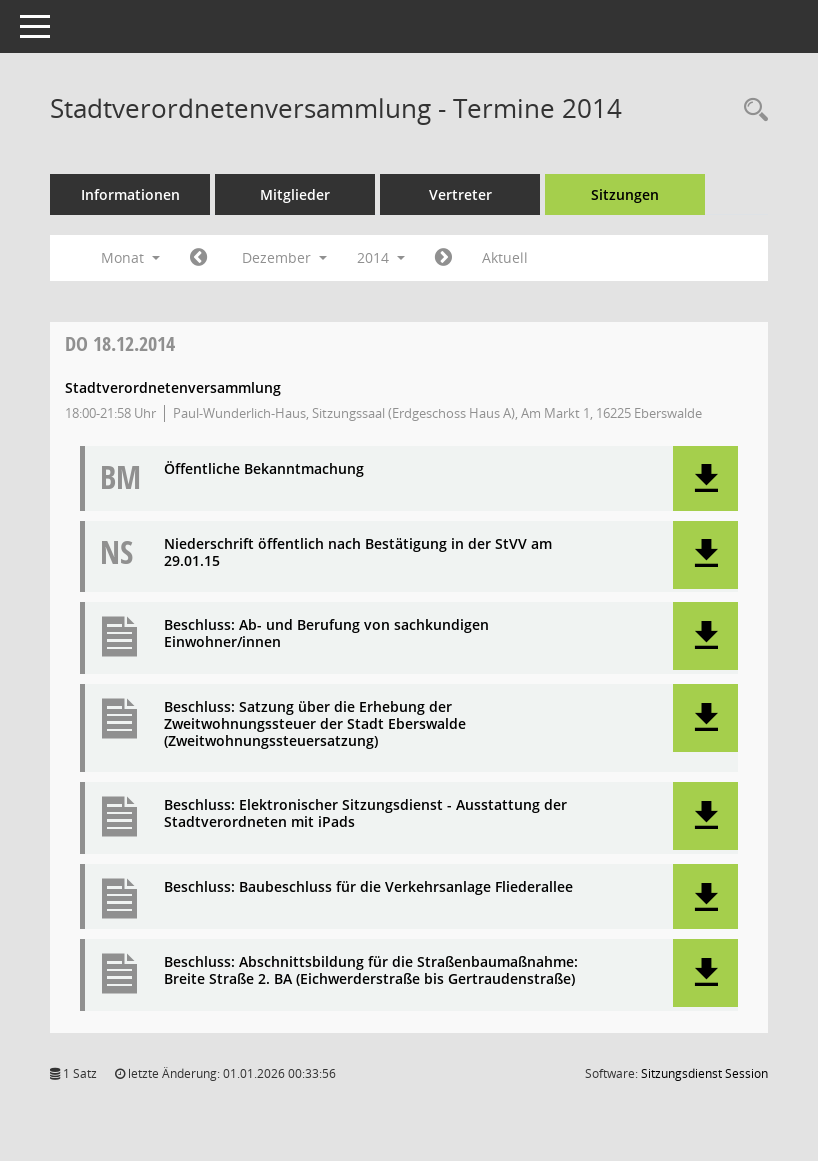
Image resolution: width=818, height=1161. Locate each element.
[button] (705, 478)
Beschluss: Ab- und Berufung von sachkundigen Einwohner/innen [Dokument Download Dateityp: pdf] (326, 634)
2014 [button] (381, 257)
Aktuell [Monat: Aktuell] (505, 257)
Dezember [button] (284, 257)
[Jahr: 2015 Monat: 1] (443, 258)
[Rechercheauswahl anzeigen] (751, 110)
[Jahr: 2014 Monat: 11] (198, 258)
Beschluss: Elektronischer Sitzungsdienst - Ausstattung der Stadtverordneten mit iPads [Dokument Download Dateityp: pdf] (365, 814)
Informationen (130, 194)
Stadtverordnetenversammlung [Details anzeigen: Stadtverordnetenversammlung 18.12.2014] (173, 387)
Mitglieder (295, 194)
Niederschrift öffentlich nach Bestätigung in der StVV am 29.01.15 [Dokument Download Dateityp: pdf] (358, 553)
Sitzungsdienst (704, 1073)
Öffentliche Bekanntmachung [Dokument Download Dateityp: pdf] (264, 469)
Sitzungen (625, 194)
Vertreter (460, 194)
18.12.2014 (120, 343)
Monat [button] (130, 257)
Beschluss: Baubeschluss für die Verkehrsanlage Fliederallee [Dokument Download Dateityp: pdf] (368, 887)
